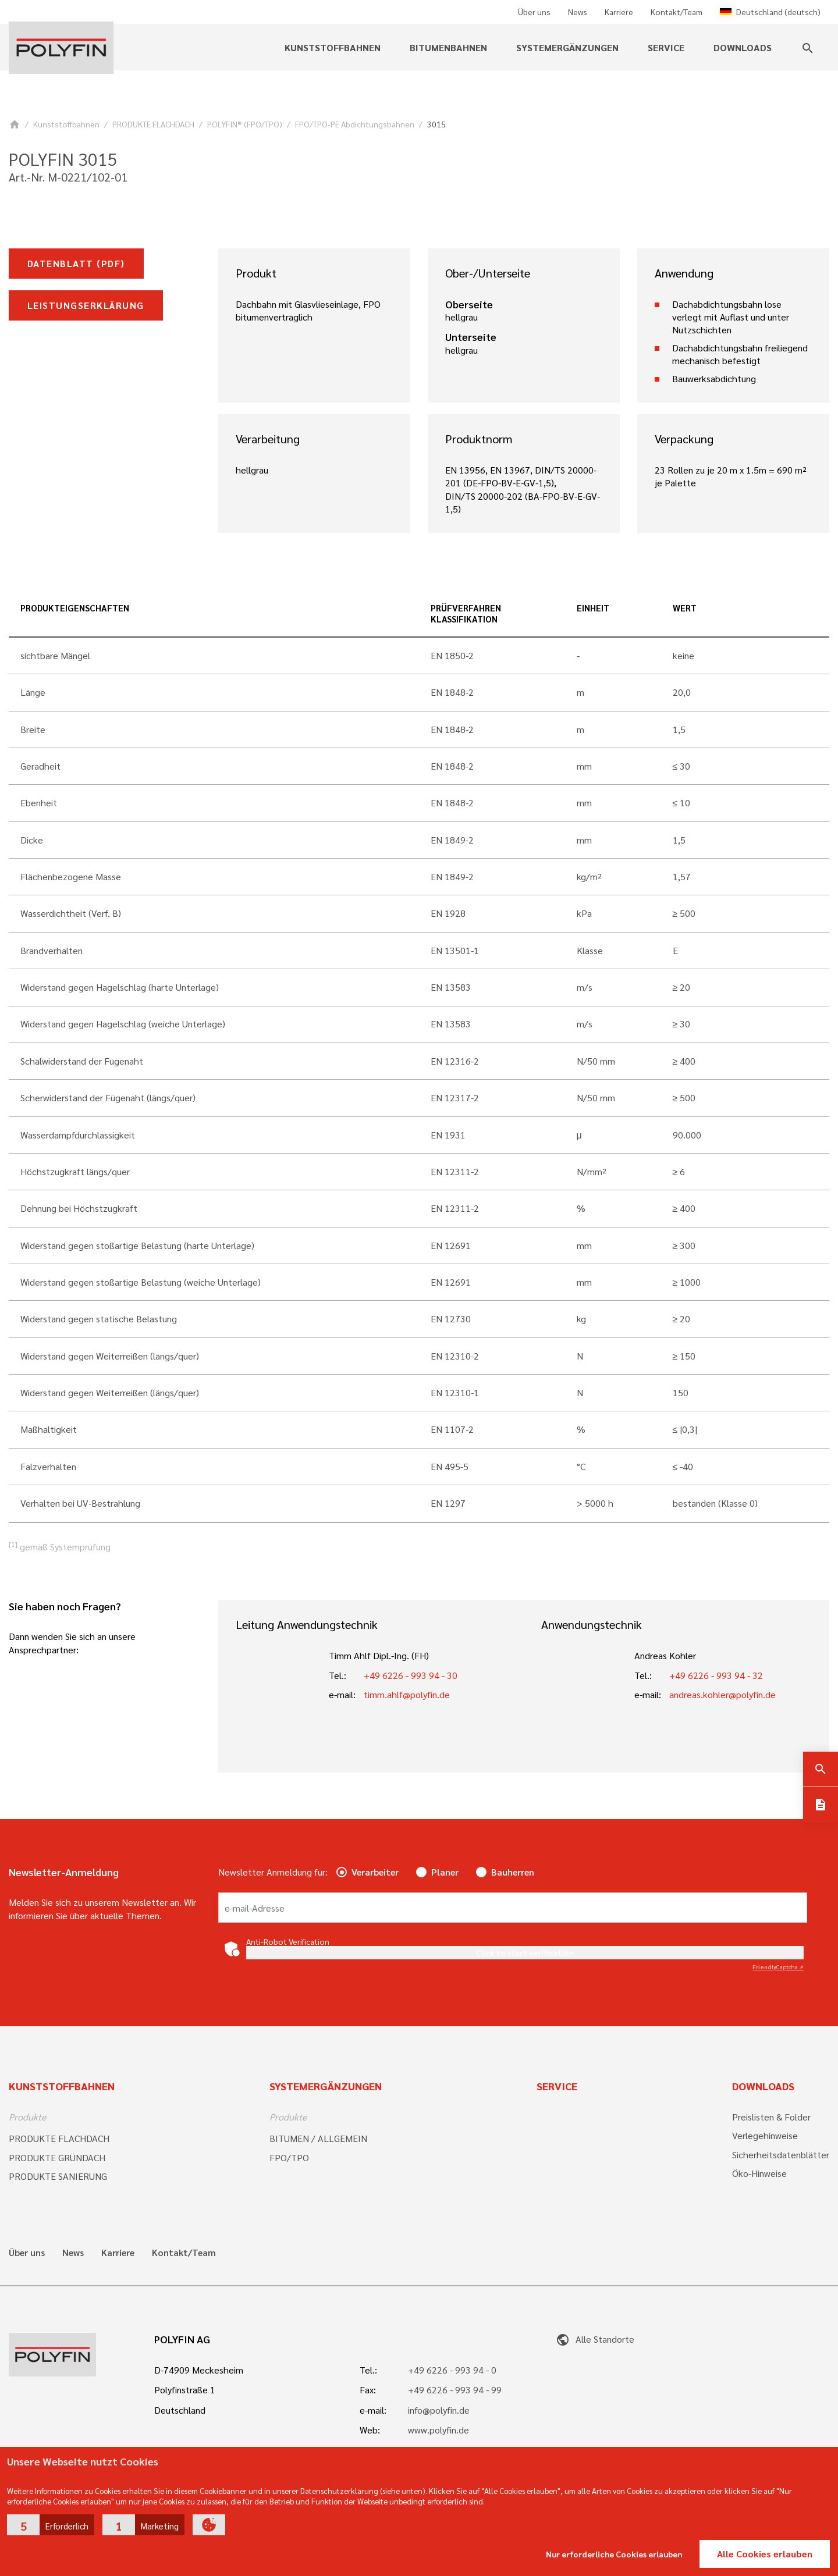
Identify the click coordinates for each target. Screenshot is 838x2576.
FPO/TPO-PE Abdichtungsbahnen (354, 124)
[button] (50, 2524)
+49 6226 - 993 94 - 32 (716, 1675)
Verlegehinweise (765, 2135)
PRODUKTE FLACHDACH (153, 124)
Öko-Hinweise (759, 2173)
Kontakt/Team (676, 11)
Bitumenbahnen (448, 47)
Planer (445, 1872)
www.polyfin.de (438, 2430)
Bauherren (512, 1872)
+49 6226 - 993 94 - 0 (452, 2370)
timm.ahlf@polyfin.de (407, 1694)
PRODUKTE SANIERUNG (58, 2176)
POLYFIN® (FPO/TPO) (244, 124)
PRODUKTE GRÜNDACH (57, 2157)
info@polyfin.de (439, 2410)
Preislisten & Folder (771, 2117)
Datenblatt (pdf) (76, 263)
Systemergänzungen (567, 47)
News (577, 11)
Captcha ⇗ (778, 1966)
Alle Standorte (595, 2339)
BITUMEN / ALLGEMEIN (318, 2138)
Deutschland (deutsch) (770, 11)
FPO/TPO (289, 2157)
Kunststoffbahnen (333, 47)
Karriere (619, 11)
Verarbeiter (375, 1872)
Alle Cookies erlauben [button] (764, 2553)
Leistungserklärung (85, 305)
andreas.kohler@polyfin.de (722, 1694)
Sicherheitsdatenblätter (780, 2154)
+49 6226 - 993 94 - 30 (410, 1675)
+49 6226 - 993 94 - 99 (455, 2389)
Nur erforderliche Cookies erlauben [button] (614, 2554)
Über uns (534, 11)
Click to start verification (525, 1952)
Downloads (742, 47)
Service (666, 47)
